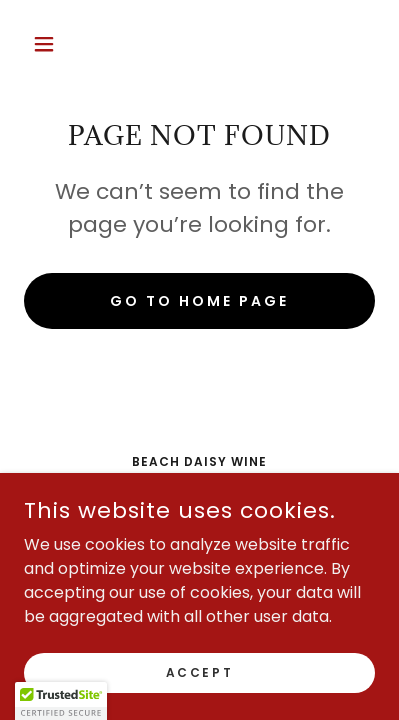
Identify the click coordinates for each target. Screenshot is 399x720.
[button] (50, 44)
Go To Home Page (199, 301)
